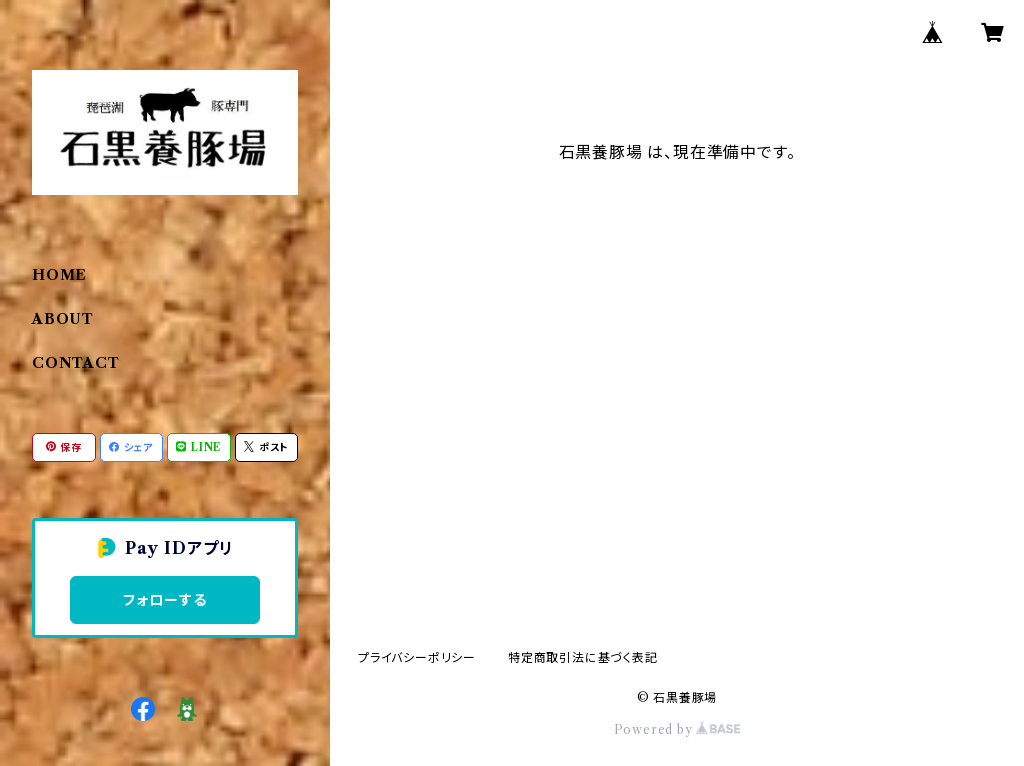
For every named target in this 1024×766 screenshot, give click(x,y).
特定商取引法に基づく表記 (583, 657)
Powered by (677, 729)
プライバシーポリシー (417, 657)
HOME (59, 275)
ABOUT (63, 319)
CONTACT (76, 363)
